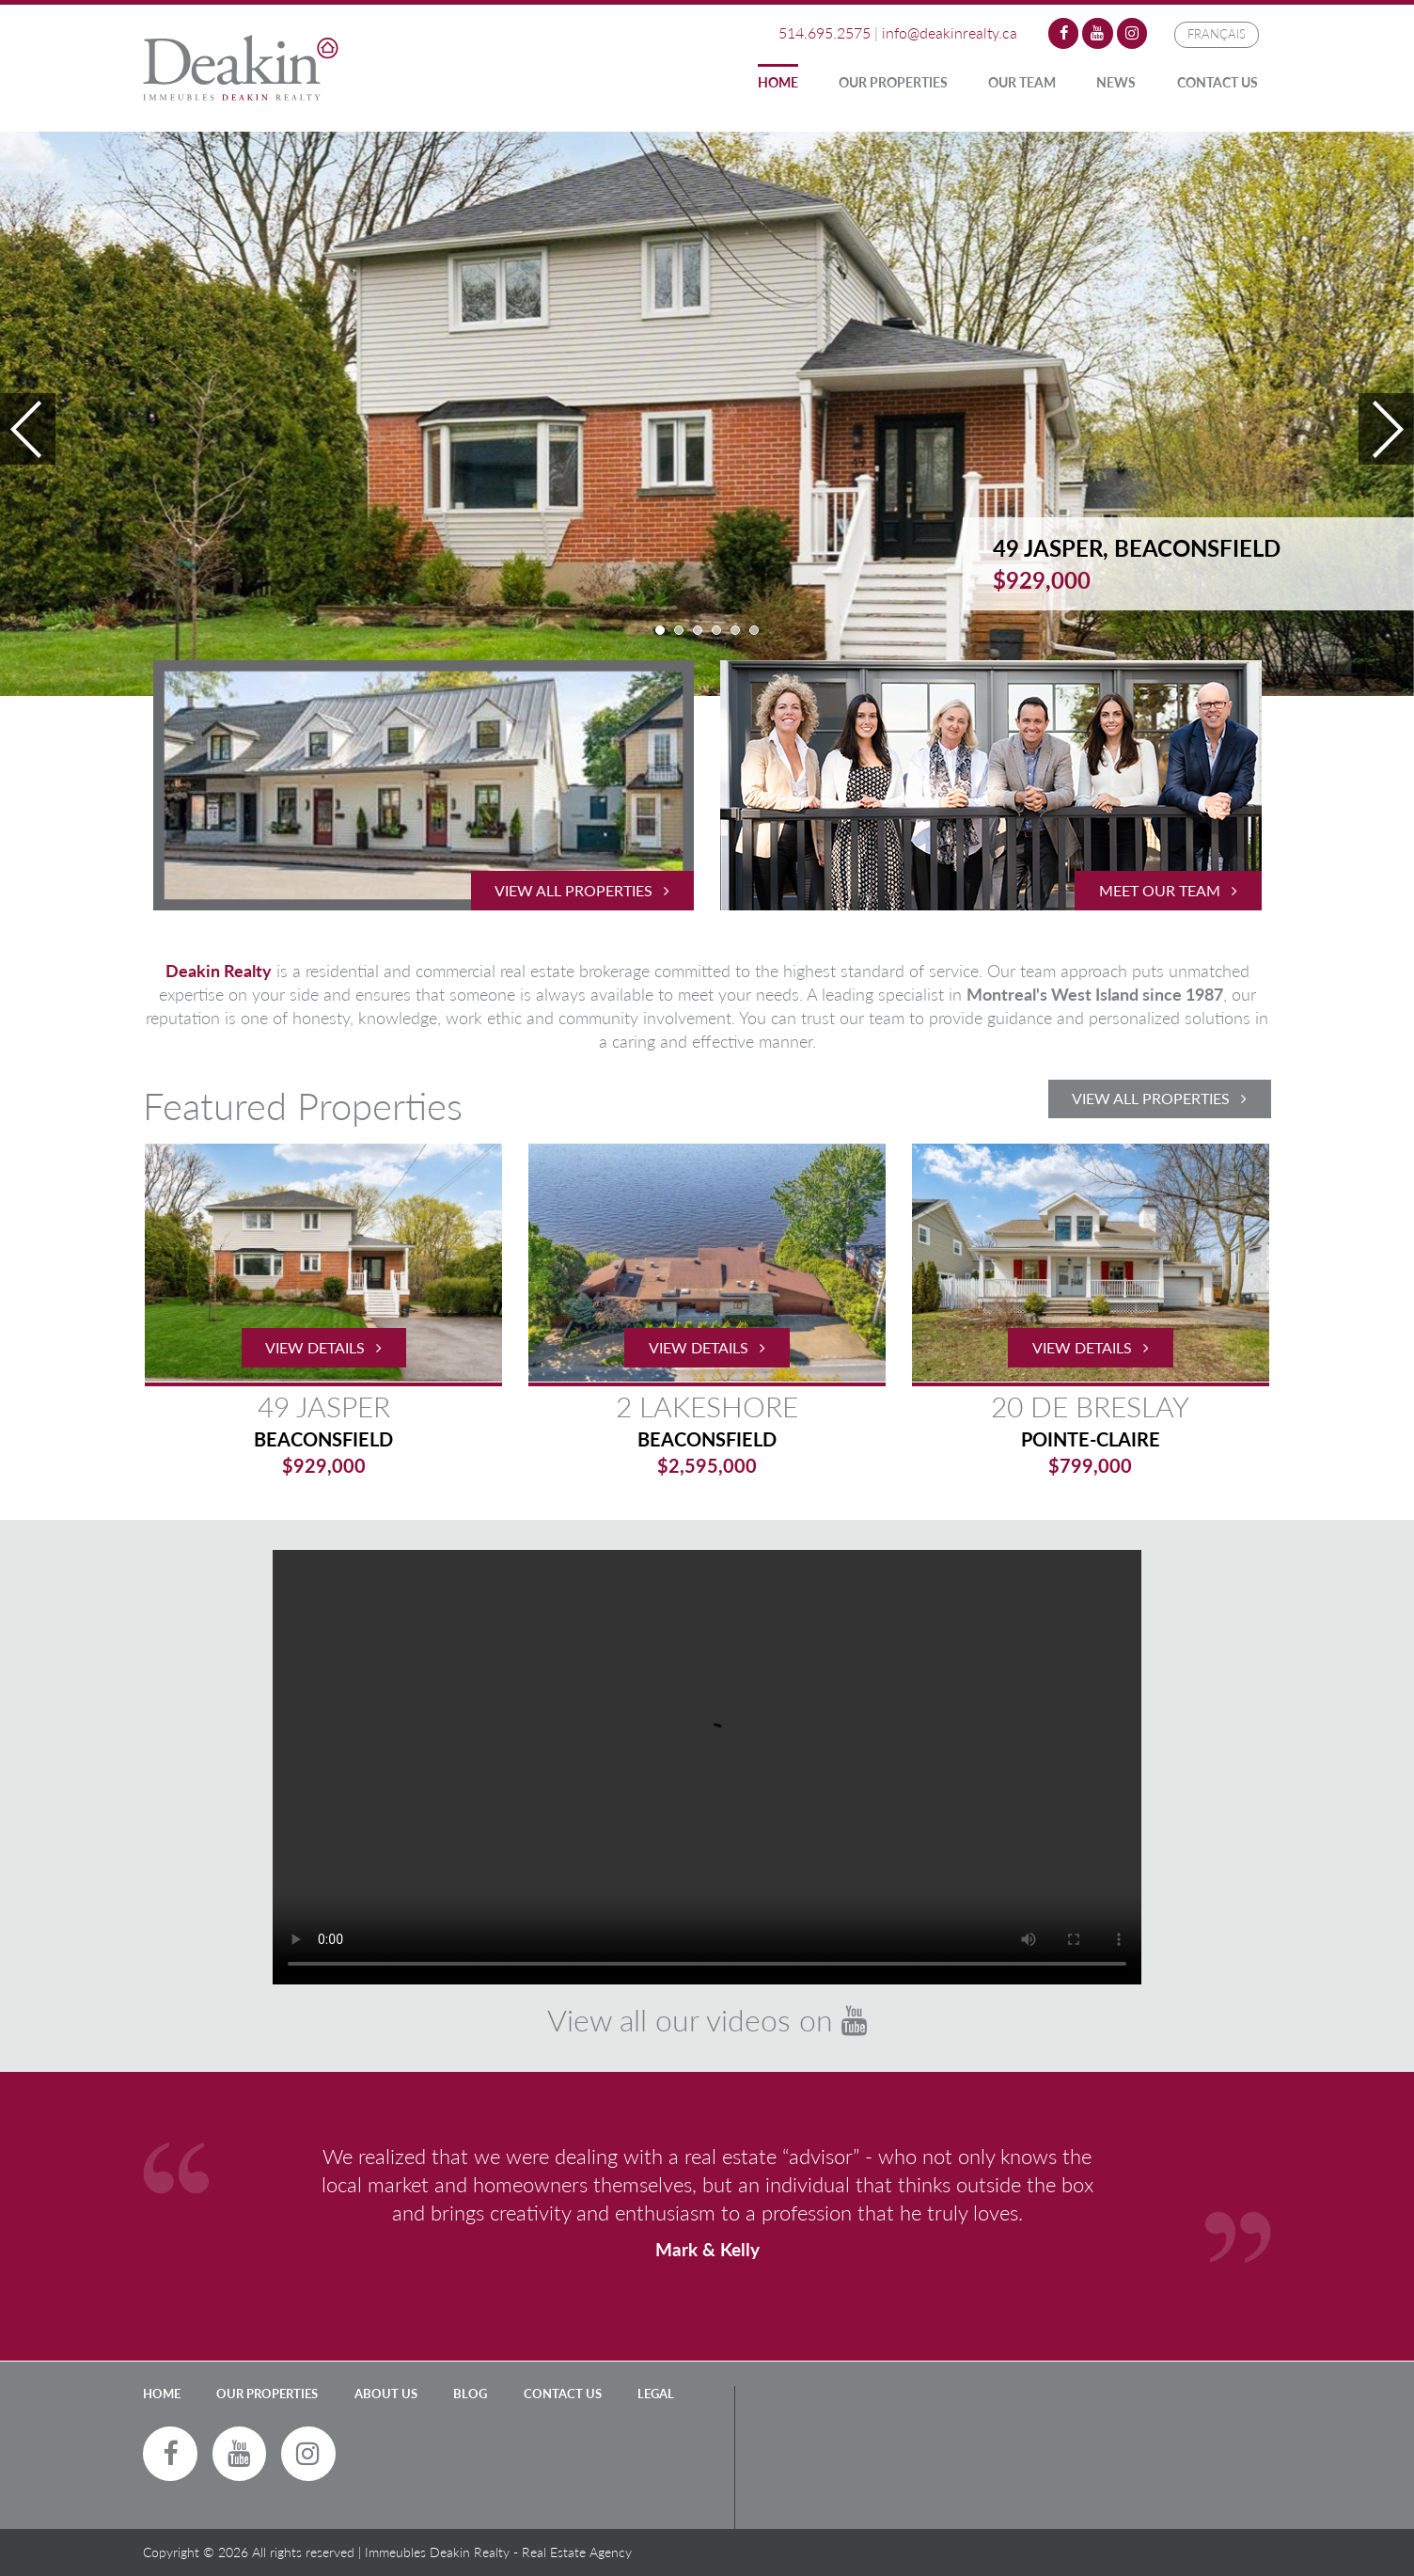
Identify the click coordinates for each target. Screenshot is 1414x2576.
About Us (385, 2393)
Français (1216, 33)
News (1116, 82)
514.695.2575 (824, 32)
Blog (470, 2393)
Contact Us (1217, 82)
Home (778, 82)
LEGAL (655, 2393)
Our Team (1022, 82)
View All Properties (1159, 1098)
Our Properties (893, 82)
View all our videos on (707, 2019)
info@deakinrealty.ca (949, 32)
